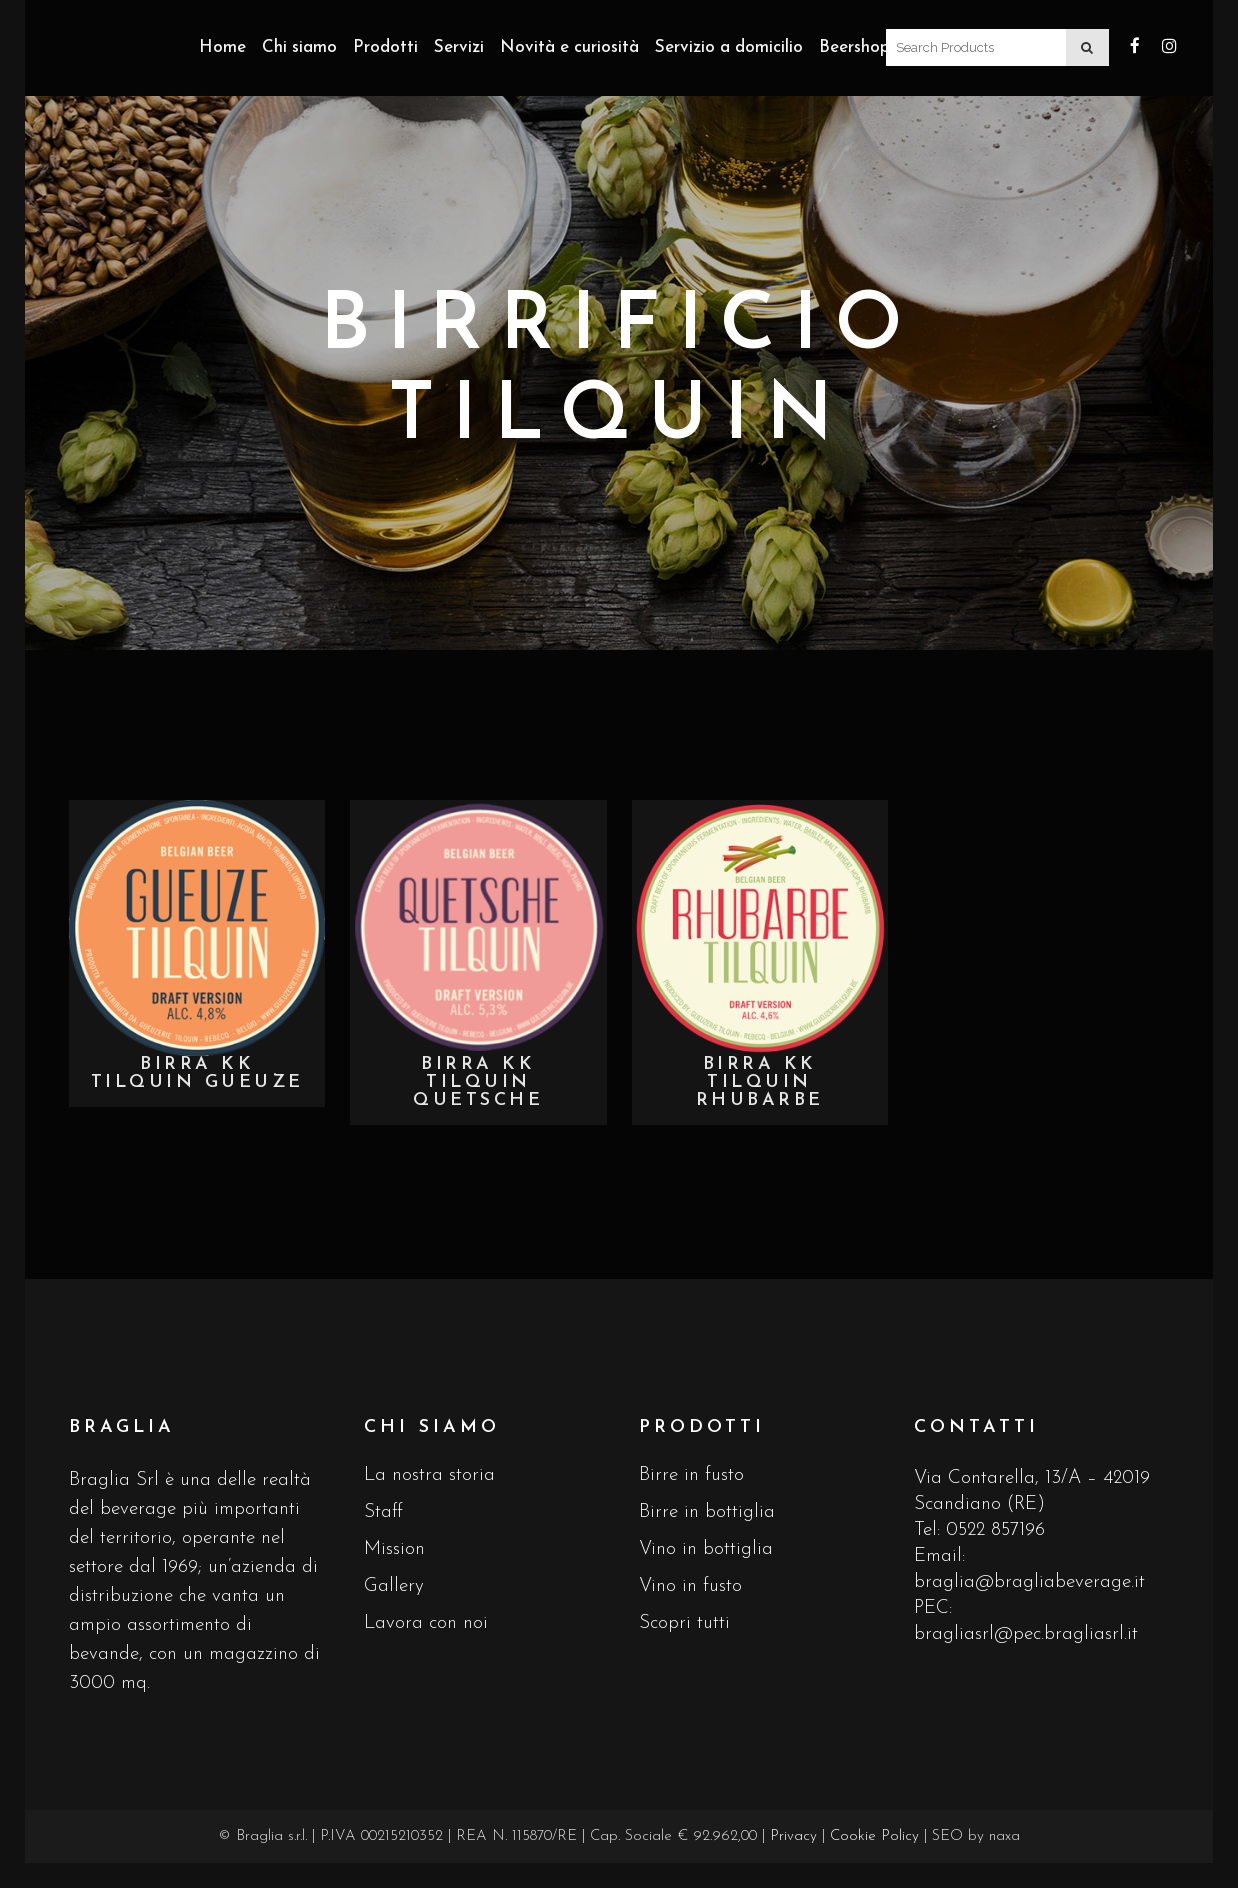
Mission (394, 1549)
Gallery (394, 1586)
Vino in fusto (690, 1586)
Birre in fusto (691, 1475)
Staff (383, 1512)
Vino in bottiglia (706, 1549)
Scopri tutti (684, 1623)
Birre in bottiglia (707, 1512)
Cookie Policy (874, 1836)
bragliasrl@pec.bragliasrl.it (1026, 1634)
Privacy (793, 1836)
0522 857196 (995, 1530)
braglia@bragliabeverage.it (1029, 1582)
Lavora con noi (426, 1623)
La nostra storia (429, 1475)
